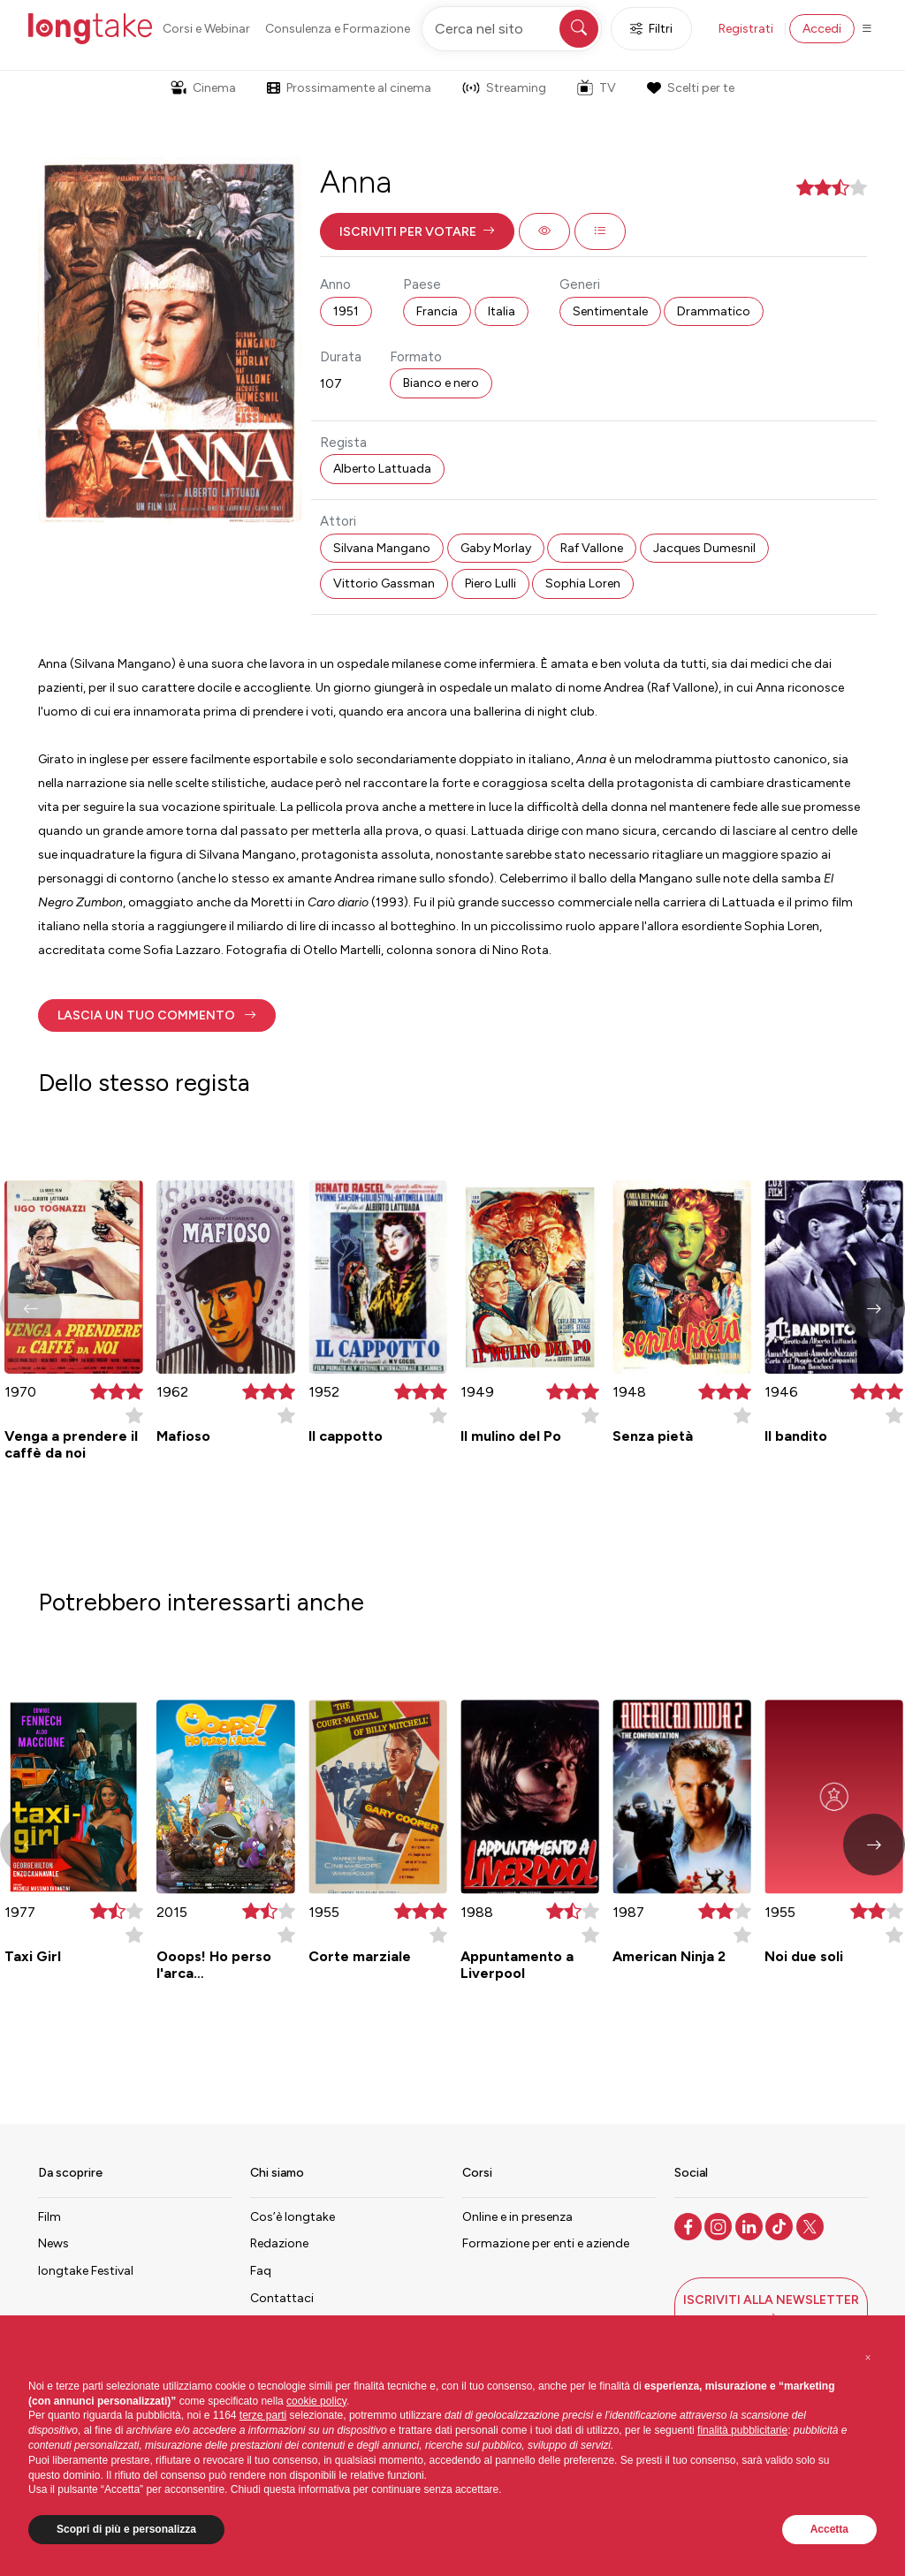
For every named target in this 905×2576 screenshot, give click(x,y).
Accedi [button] (821, 28)
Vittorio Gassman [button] (384, 583)
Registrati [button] (746, 28)
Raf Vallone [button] (591, 548)
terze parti (263, 2415)
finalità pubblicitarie (742, 2430)
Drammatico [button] (713, 311)
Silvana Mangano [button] (381, 548)
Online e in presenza (517, 2216)
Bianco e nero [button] (441, 382)
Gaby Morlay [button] (495, 548)
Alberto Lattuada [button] (382, 468)
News (53, 2243)
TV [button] (596, 87)
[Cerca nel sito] (512, 28)
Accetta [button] (829, 2529)
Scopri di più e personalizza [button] (126, 2529)
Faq (260, 2270)
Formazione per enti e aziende (545, 2243)
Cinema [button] (203, 87)
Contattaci (282, 2298)
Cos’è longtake (292, 2216)
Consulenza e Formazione (337, 28)
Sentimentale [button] (610, 311)
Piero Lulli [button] (490, 583)
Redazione (279, 2243)
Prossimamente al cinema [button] (349, 87)
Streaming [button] (504, 87)
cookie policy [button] (316, 2401)
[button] (417, 231)
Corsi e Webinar (206, 28)
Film (49, 2216)
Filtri (651, 28)
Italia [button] (501, 311)
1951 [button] (346, 311)
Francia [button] (437, 311)
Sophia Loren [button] (582, 583)
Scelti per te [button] (690, 87)
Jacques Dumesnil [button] (704, 548)
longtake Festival (85, 2270)
